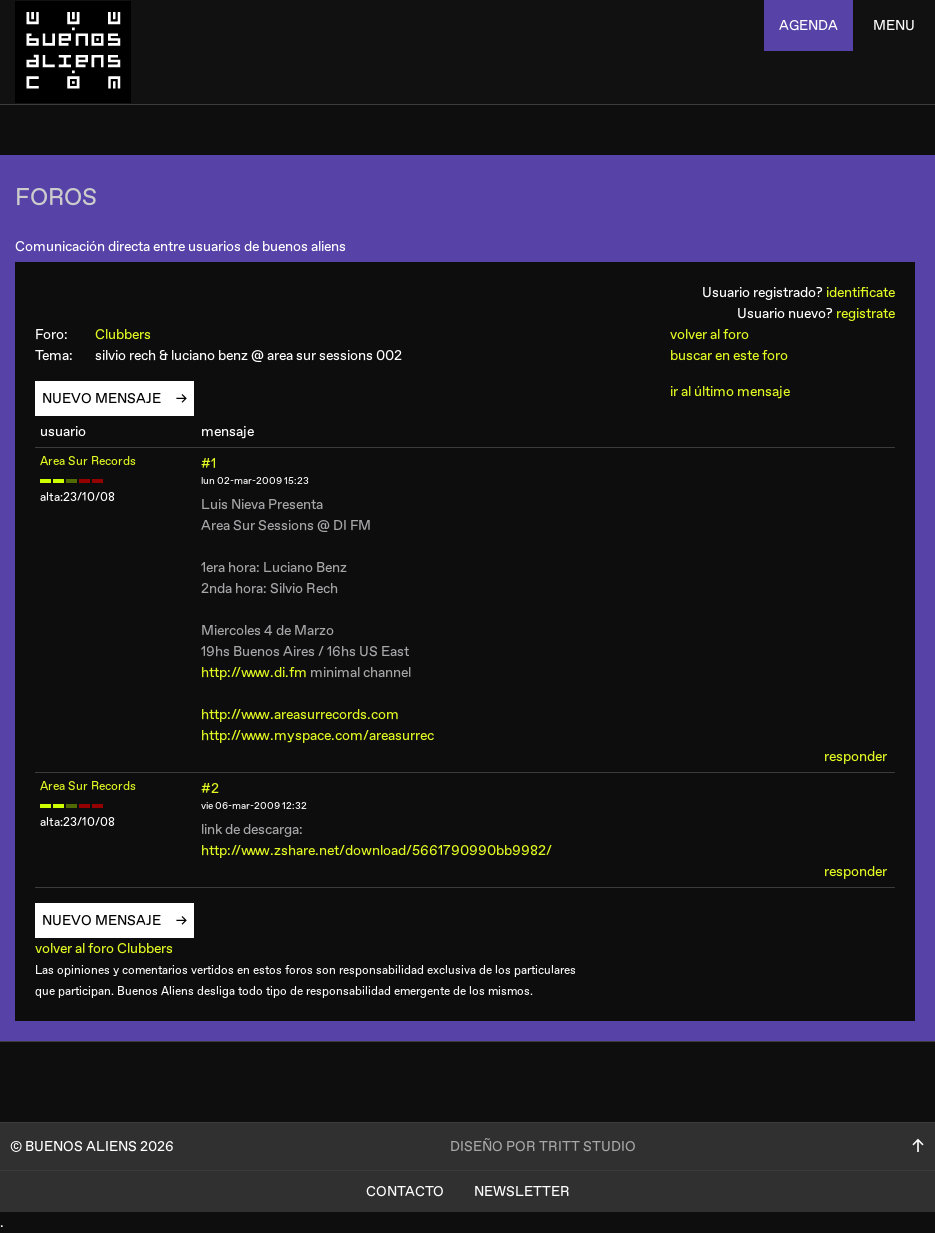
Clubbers (132, 334)
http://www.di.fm (254, 672)
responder (855, 756)
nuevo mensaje (109, 398)
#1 (208, 463)
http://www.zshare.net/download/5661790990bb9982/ (376, 850)
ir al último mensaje (730, 391)
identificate (860, 292)
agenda (808, 25)
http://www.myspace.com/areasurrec (317, 735)
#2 (210, 788)
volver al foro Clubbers (111, 948)
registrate (865, 313)
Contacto (405, 1191)
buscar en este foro (729, 355)
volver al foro (709, 334)
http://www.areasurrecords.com (300, 714)
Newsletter (522, 1191)
